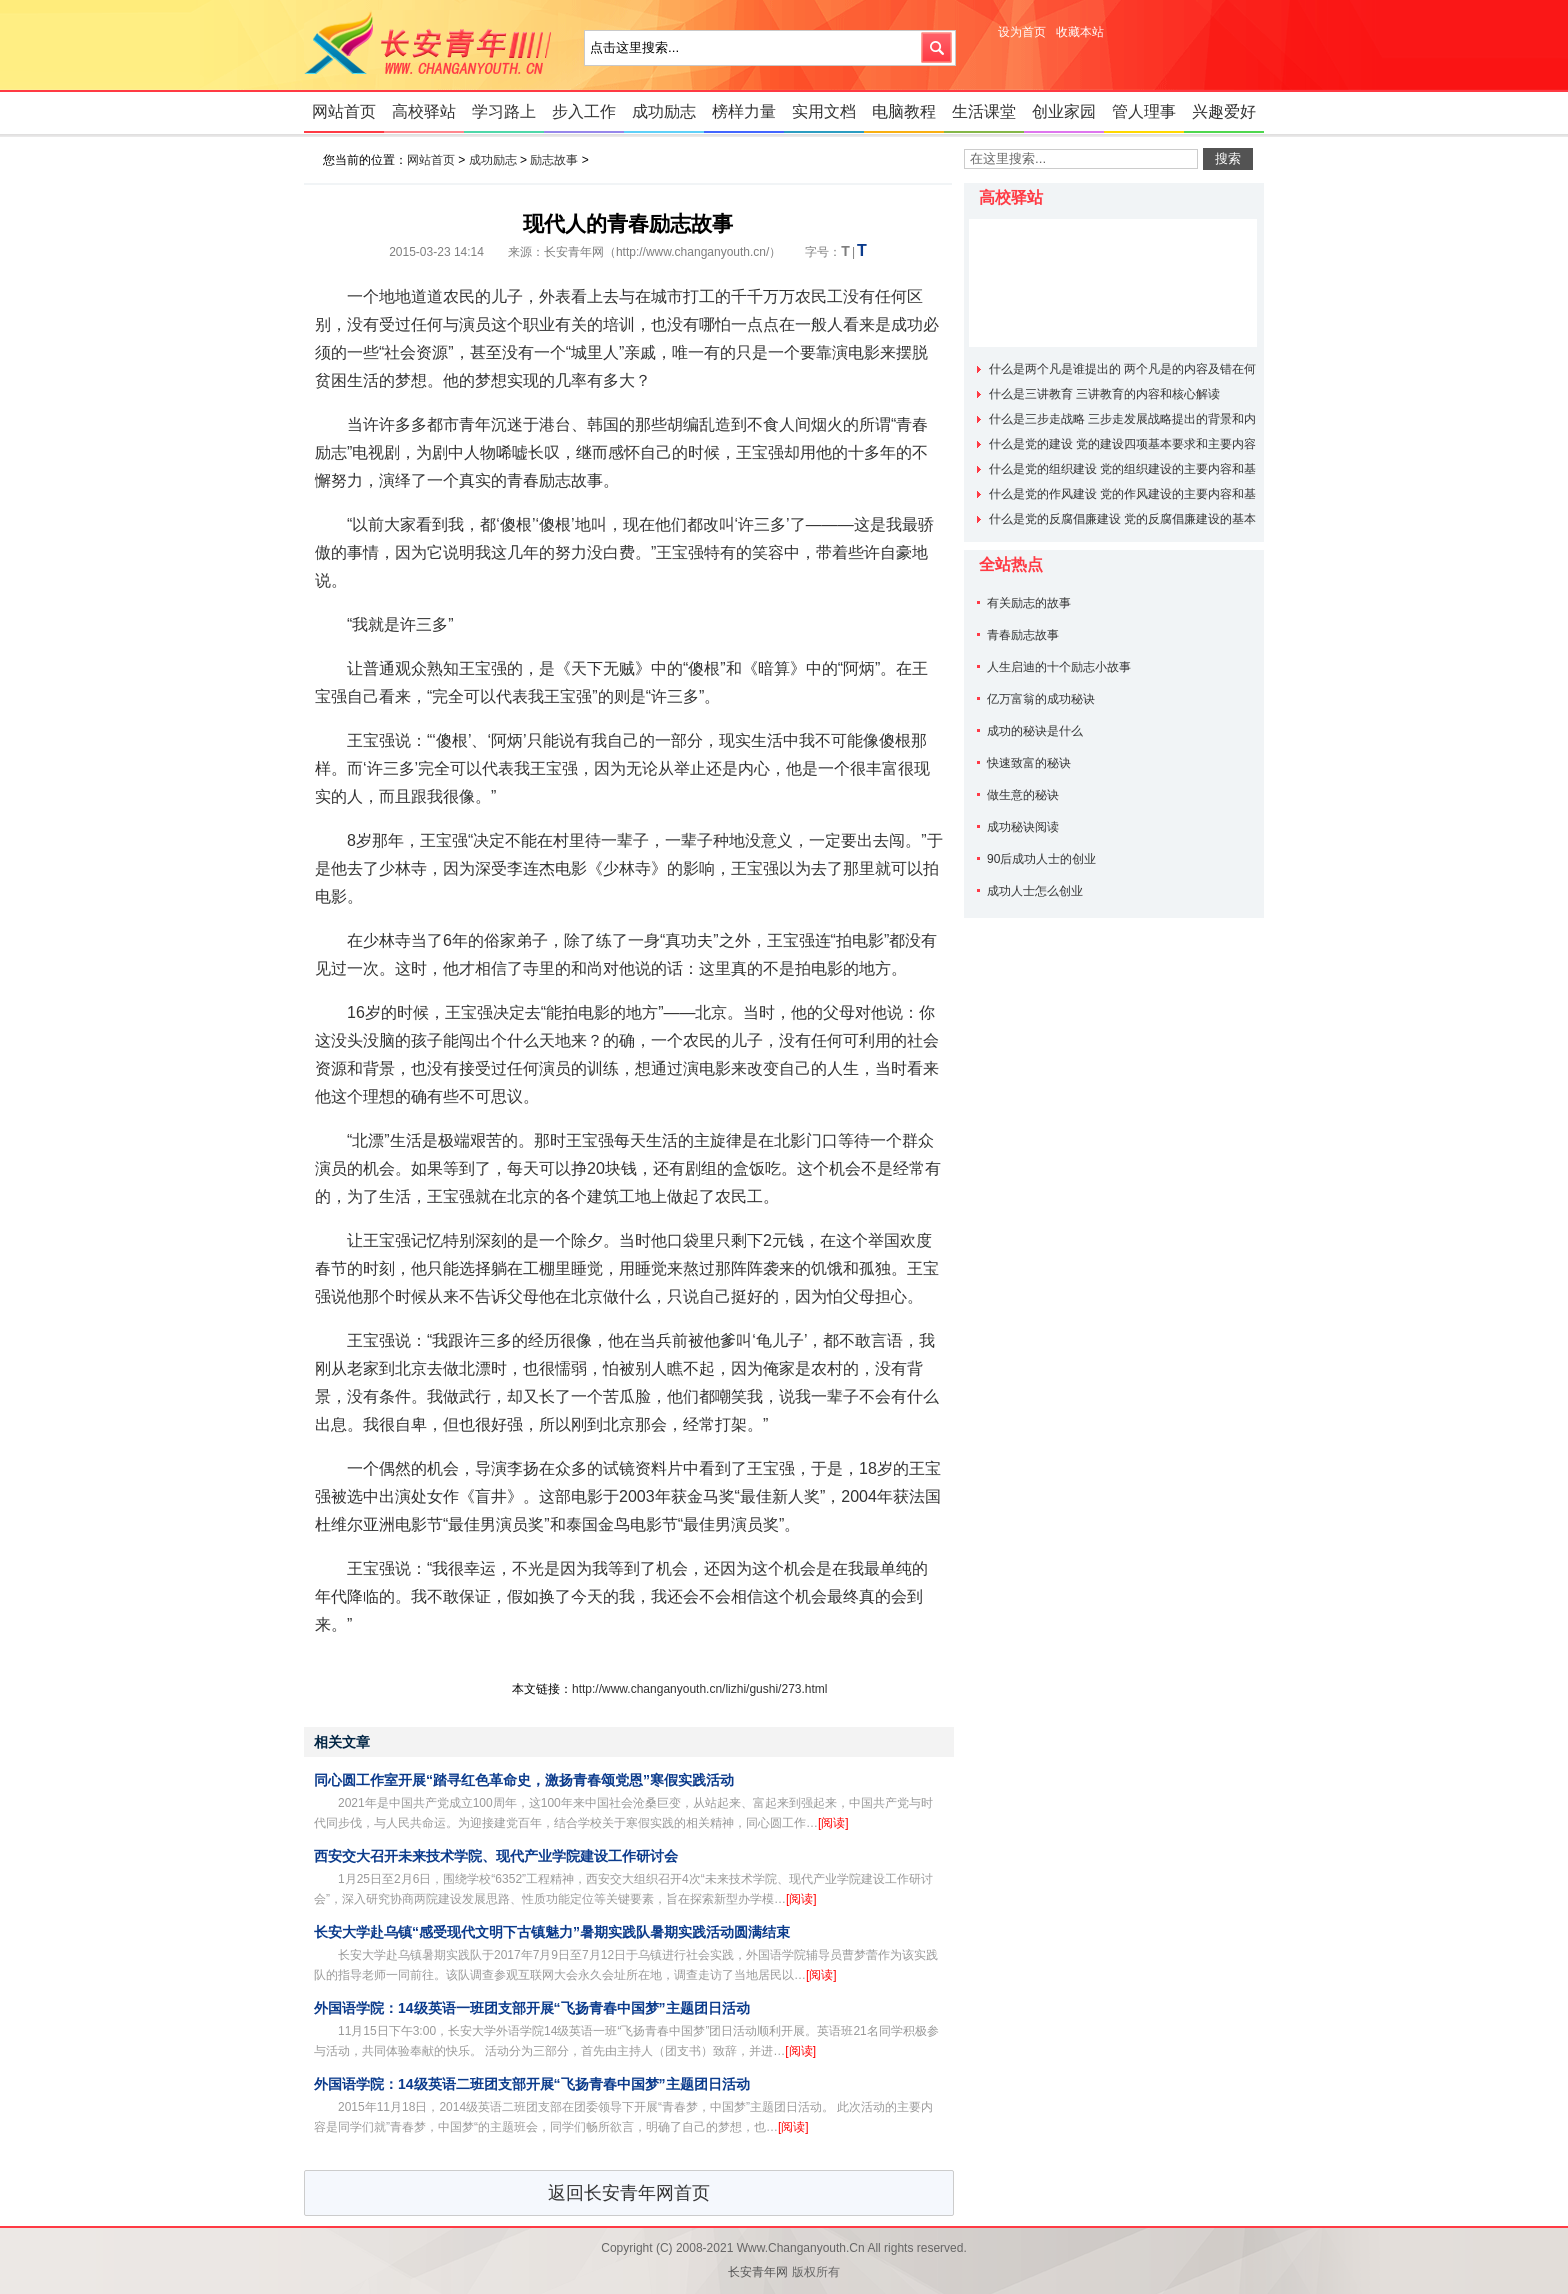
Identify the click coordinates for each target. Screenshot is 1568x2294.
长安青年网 (434, 45)
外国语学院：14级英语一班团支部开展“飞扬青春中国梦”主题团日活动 (532, 2008)
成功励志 (664, 111)
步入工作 (584, 111)
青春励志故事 (1023, 635)
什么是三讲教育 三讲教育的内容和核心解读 (1104, 394)
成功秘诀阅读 (1023, 827)
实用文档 (824, 111)
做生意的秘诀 (1023, 795)
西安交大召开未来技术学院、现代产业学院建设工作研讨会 (496, 1856)
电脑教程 (904, 111)
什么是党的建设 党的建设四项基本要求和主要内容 (1122, 444)
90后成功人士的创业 (1041, 859)
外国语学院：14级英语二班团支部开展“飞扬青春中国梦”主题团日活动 (532, 2084)
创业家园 (1064, 111)
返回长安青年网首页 (629, 2193)
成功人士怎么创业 (1035, 891)
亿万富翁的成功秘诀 (1041, 699)
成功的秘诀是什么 (1035, 731)
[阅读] (833, 1823)
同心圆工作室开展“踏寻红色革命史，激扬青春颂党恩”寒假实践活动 (524, 1780)
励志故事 (554, 160)
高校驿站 (424, 111)
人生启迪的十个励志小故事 (1059, 667)
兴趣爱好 (1224, 111)
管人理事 (1144, 111)
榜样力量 (744, 111)
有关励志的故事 (1029, 603)
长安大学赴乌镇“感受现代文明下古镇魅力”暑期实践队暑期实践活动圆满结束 (552, 1932)
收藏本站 (1080, 32)
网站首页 (344, 111)
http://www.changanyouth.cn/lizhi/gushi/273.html (699, 1689)
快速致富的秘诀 (1029, 763)
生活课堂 (984, 111)
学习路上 (504, 111)
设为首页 (1022, 32)
